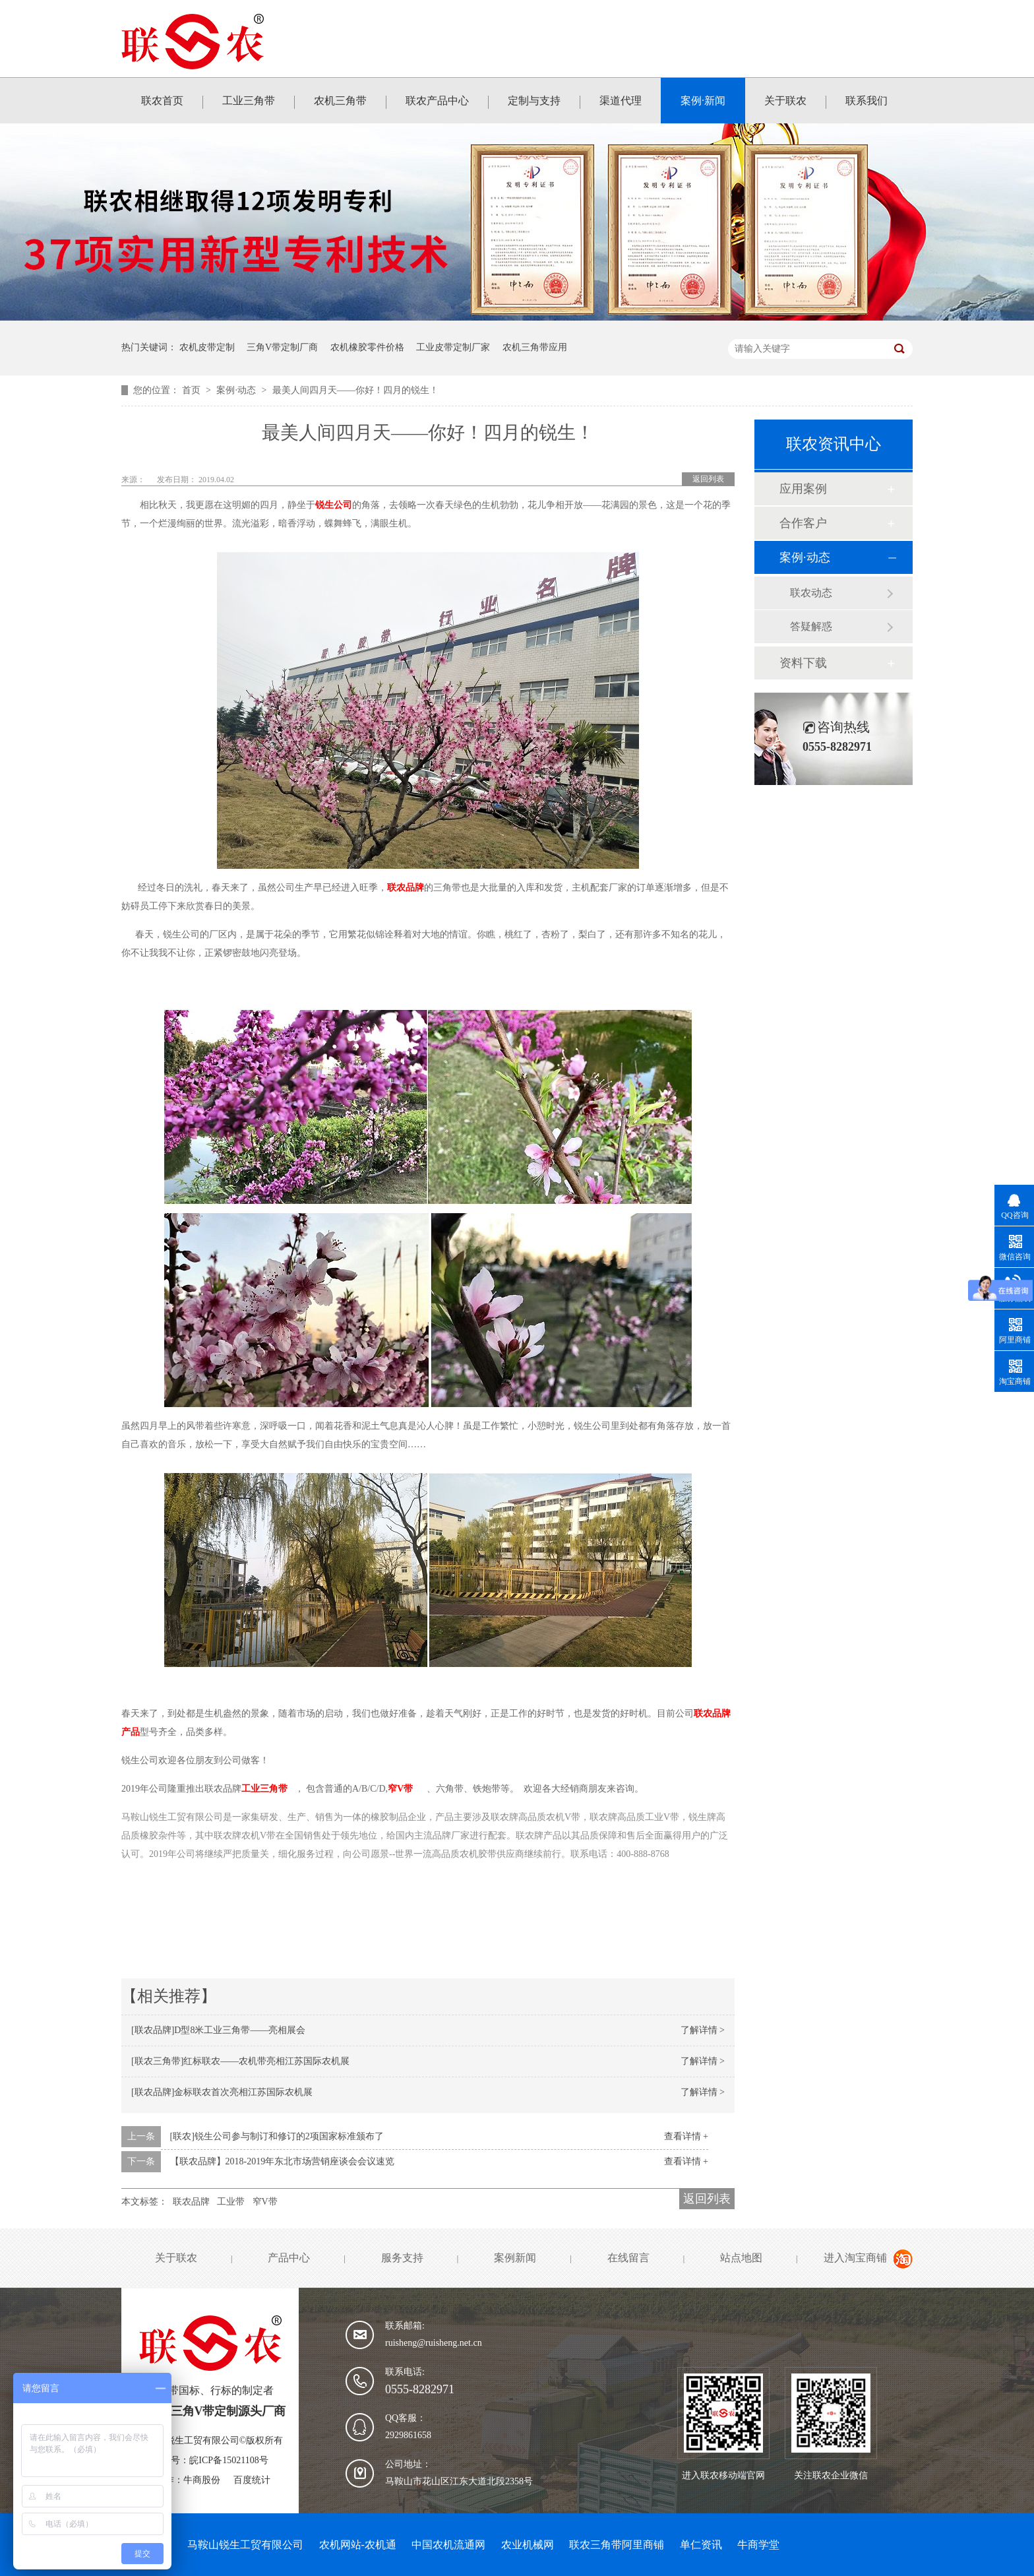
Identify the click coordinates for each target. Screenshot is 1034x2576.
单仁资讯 (701, 2544)
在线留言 (628, 2257)
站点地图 (741, 2257)
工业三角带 (248, 100)
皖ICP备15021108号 (228, 2460)
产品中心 (289, 2257)
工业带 (231, 2202)
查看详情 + (686, 2136)
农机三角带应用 (534, 347)
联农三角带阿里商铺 (616, 2544)
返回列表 (708, 479)
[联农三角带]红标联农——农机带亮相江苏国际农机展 (240, 2061)
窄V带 (400, 1789)
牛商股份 (201, 2480)
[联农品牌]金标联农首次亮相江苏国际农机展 (222, 2092)
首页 (192, 390)
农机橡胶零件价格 (367, 347)
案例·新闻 (703, 100)
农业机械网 (527, 2544)
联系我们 (866, 100)
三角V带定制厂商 (282, 347)
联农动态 (811, 592)
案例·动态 (237, 390)
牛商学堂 (758, 2544)
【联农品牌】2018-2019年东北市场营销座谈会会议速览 (282, 2161)
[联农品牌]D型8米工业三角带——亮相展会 (218, 2030)
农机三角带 (340, 100)
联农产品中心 (437, 100)
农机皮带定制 (207, 347)
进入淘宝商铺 (855, 2257)
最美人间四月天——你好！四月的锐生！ (355, 390)
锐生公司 (333, 505)
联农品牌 (405, 888)
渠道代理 (620, 100)
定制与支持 (534, 100)
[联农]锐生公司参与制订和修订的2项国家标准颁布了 (277, 2136)
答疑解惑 (811, 626)
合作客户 (803, 523)
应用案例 (803, 488)
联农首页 (162, 100)
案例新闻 (515, 2257)
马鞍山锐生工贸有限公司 (245, 2544)
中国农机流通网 (448, 2544)
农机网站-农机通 (357, 2544)
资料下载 (803, 663)
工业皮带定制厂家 (453, 347)
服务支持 (402, 2257)
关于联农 (785, 100)
